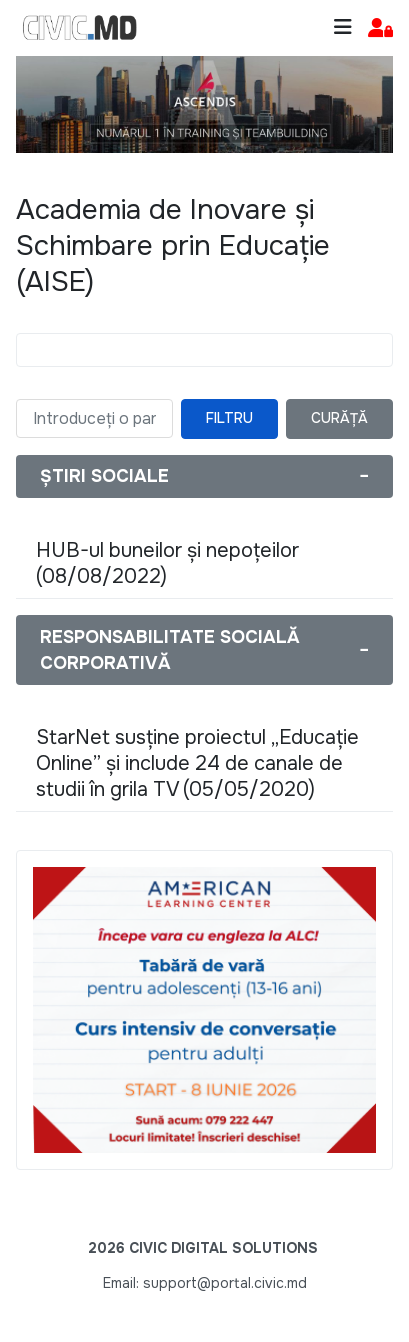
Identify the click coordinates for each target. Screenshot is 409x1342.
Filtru (229, 418)
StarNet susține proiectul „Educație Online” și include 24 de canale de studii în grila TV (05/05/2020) (197, 763)
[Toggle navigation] (343, 27)
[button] (380, 28)
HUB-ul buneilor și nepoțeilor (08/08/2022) (167, 563)
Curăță (339, 418)
